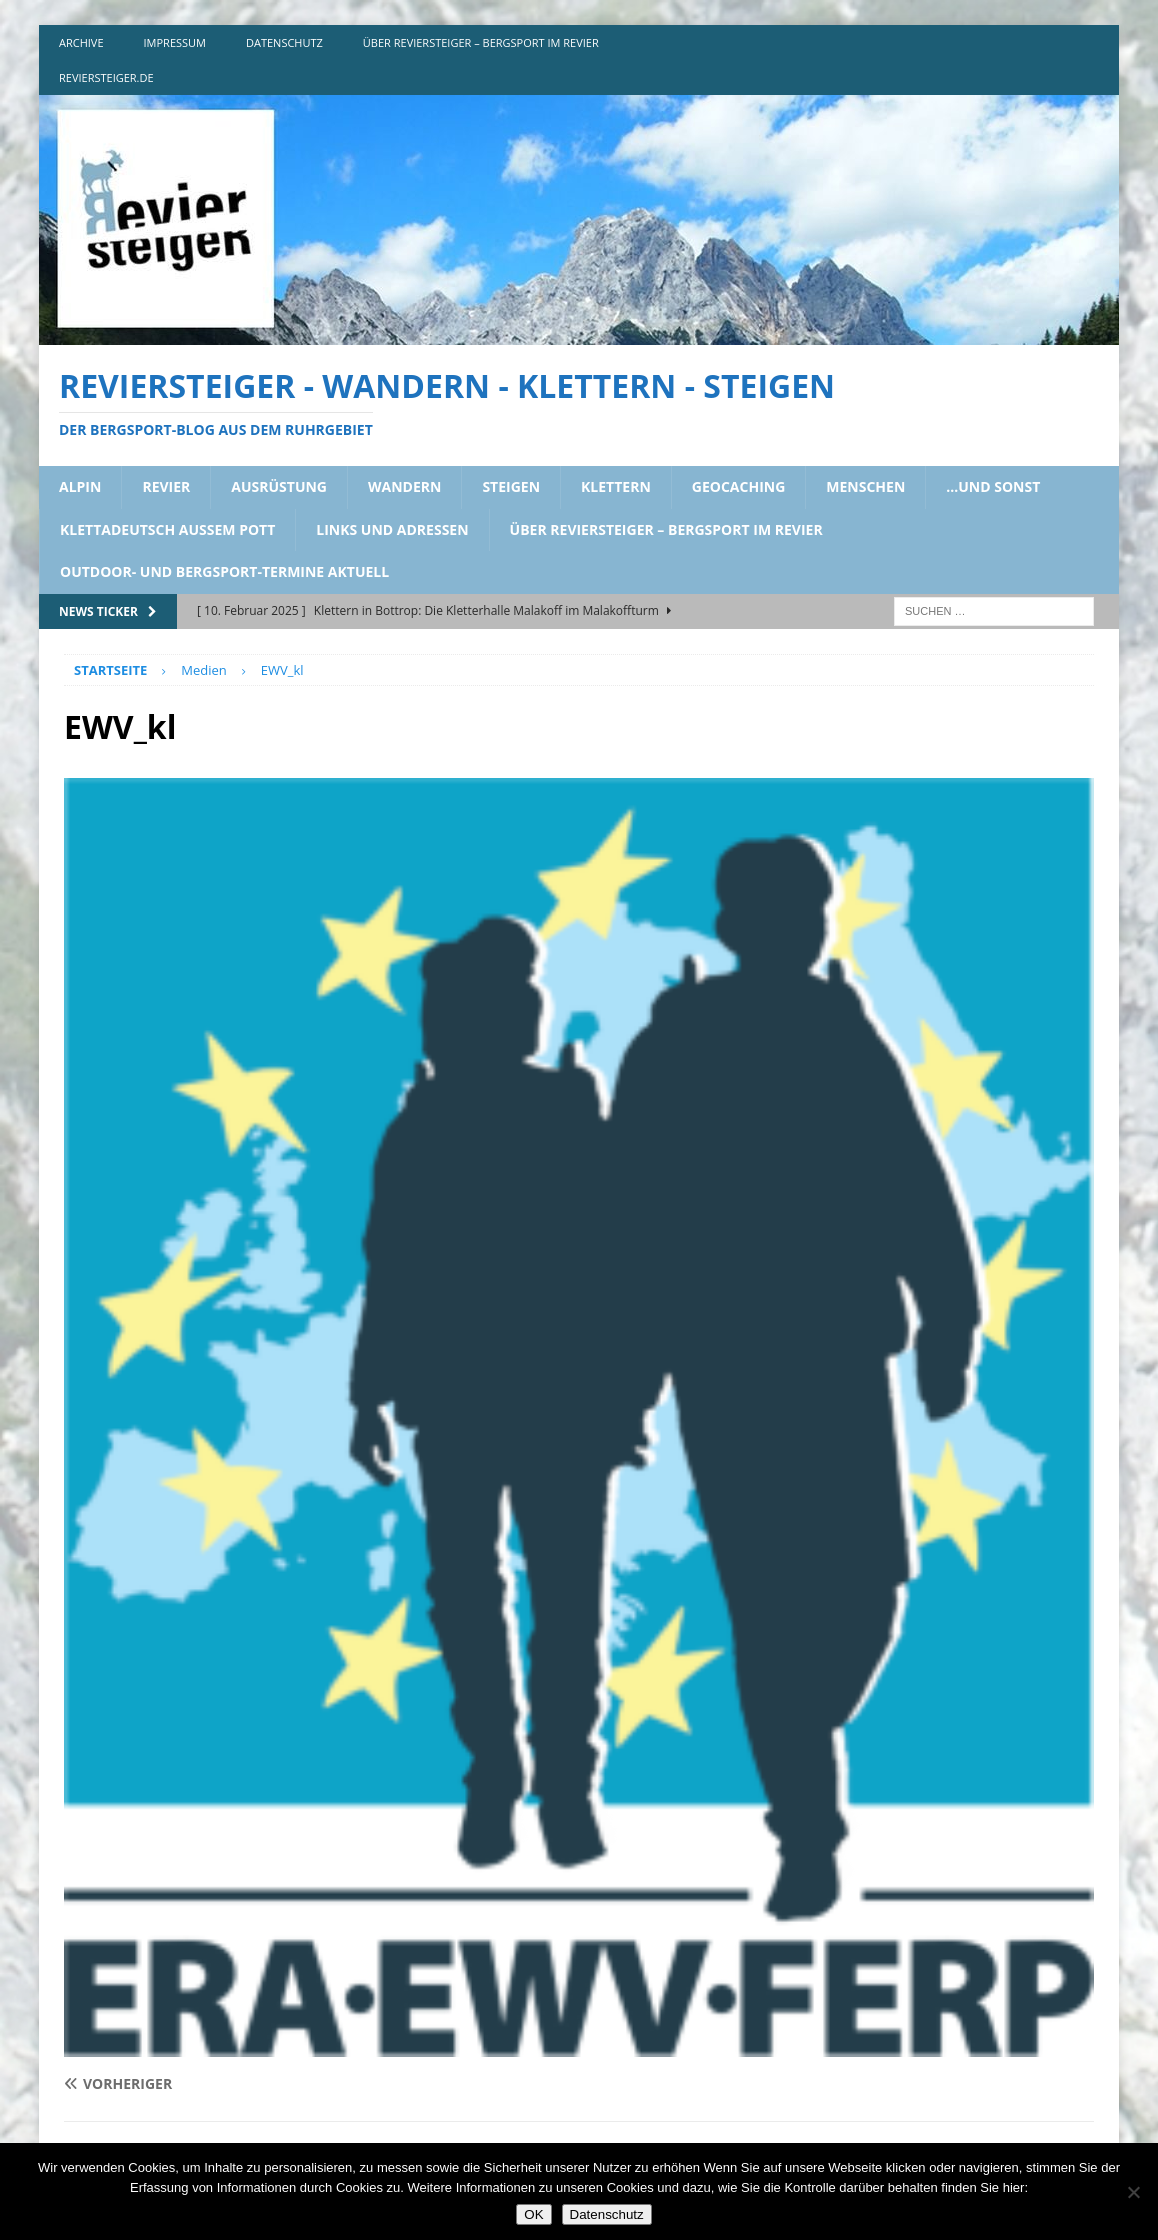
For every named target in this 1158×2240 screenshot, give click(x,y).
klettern (616, 486)
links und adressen (392, 529)
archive (81, 42)
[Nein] (1133, 2192)
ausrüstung (279, 486)
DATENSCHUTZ (284, 42)
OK (533, 2214)
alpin (80, 486)
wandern (404, 486)
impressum (175, 42)
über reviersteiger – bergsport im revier (481, 42)
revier (166, 486)
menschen (865, 486)
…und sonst (993, 486)
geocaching (739, 486)
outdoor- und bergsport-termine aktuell (224, 571)
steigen (511, 486)
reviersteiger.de (106, 77)
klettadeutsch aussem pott (167, 529)
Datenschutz (607, 2214)
